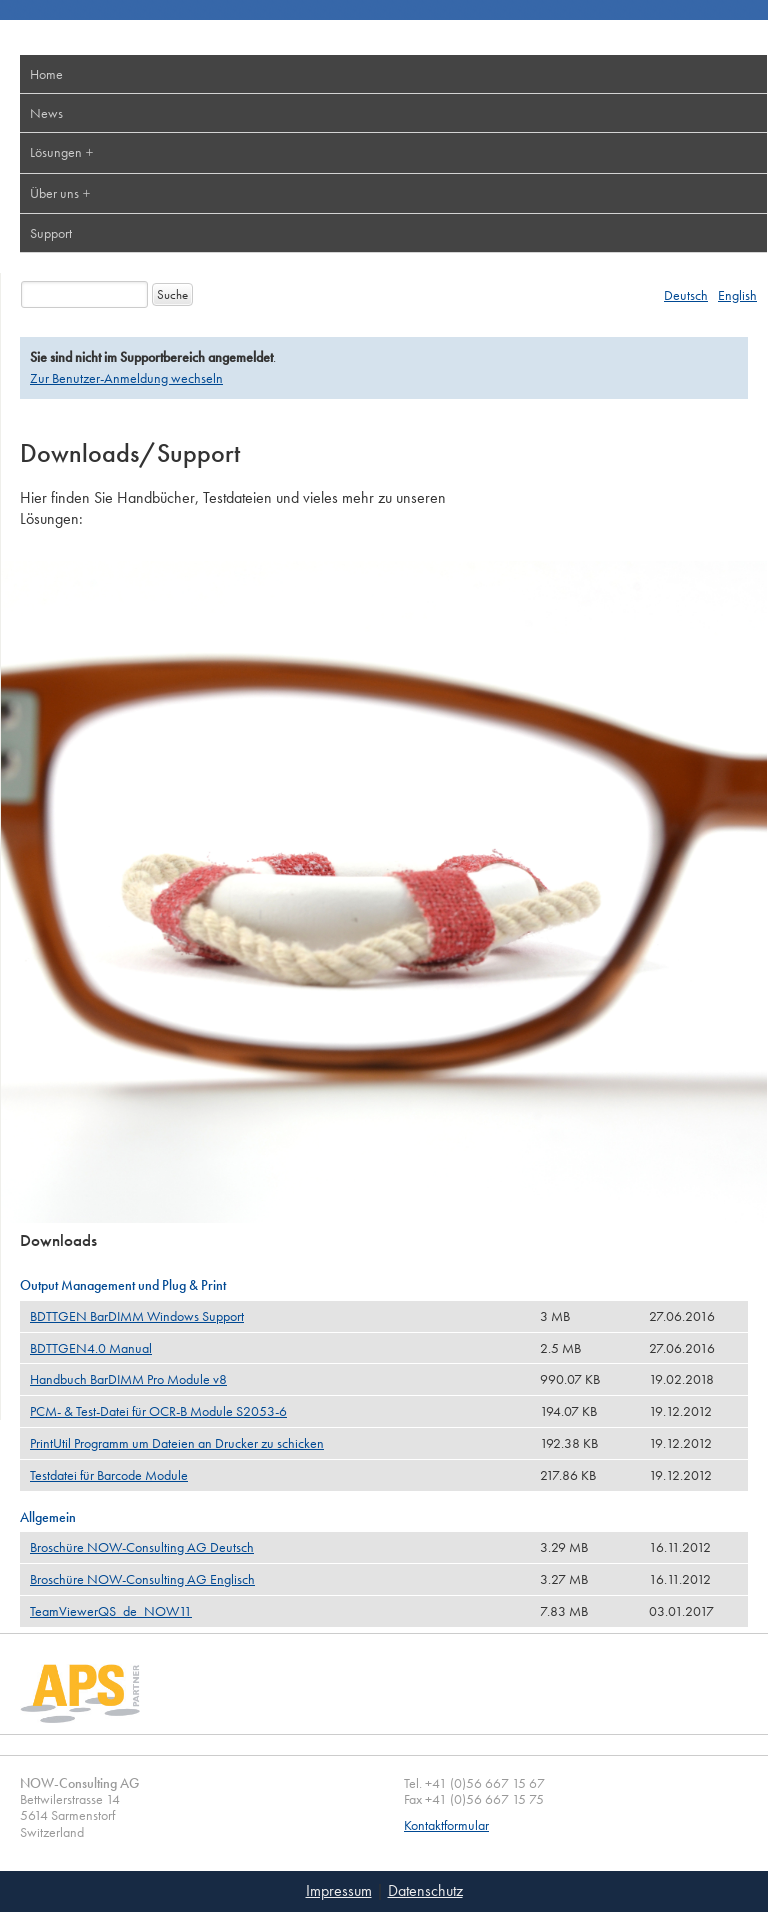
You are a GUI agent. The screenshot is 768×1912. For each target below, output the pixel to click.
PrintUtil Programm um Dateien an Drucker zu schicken (177, 1443)
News (46, 113)
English (737, 295)
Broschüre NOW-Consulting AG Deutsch (142, 1547)
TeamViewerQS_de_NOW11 (111, 1611)
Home (46, 74)
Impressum (339, 1890)
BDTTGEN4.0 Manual (91, 1348)
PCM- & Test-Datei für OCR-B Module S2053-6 (158, 1411)
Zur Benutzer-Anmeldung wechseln (126, 378)
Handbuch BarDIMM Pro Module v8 (128, 1379)
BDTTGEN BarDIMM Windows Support (137, 1316)
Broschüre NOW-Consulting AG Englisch (142, 1579)
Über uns (54, 193)
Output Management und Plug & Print (123, 1285)
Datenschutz (425, 1890)
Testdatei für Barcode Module (109, 1475)
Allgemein (48, 1517)
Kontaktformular (446, 1825)
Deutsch (686, 295)
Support (51, 233)
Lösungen (56, 152)
